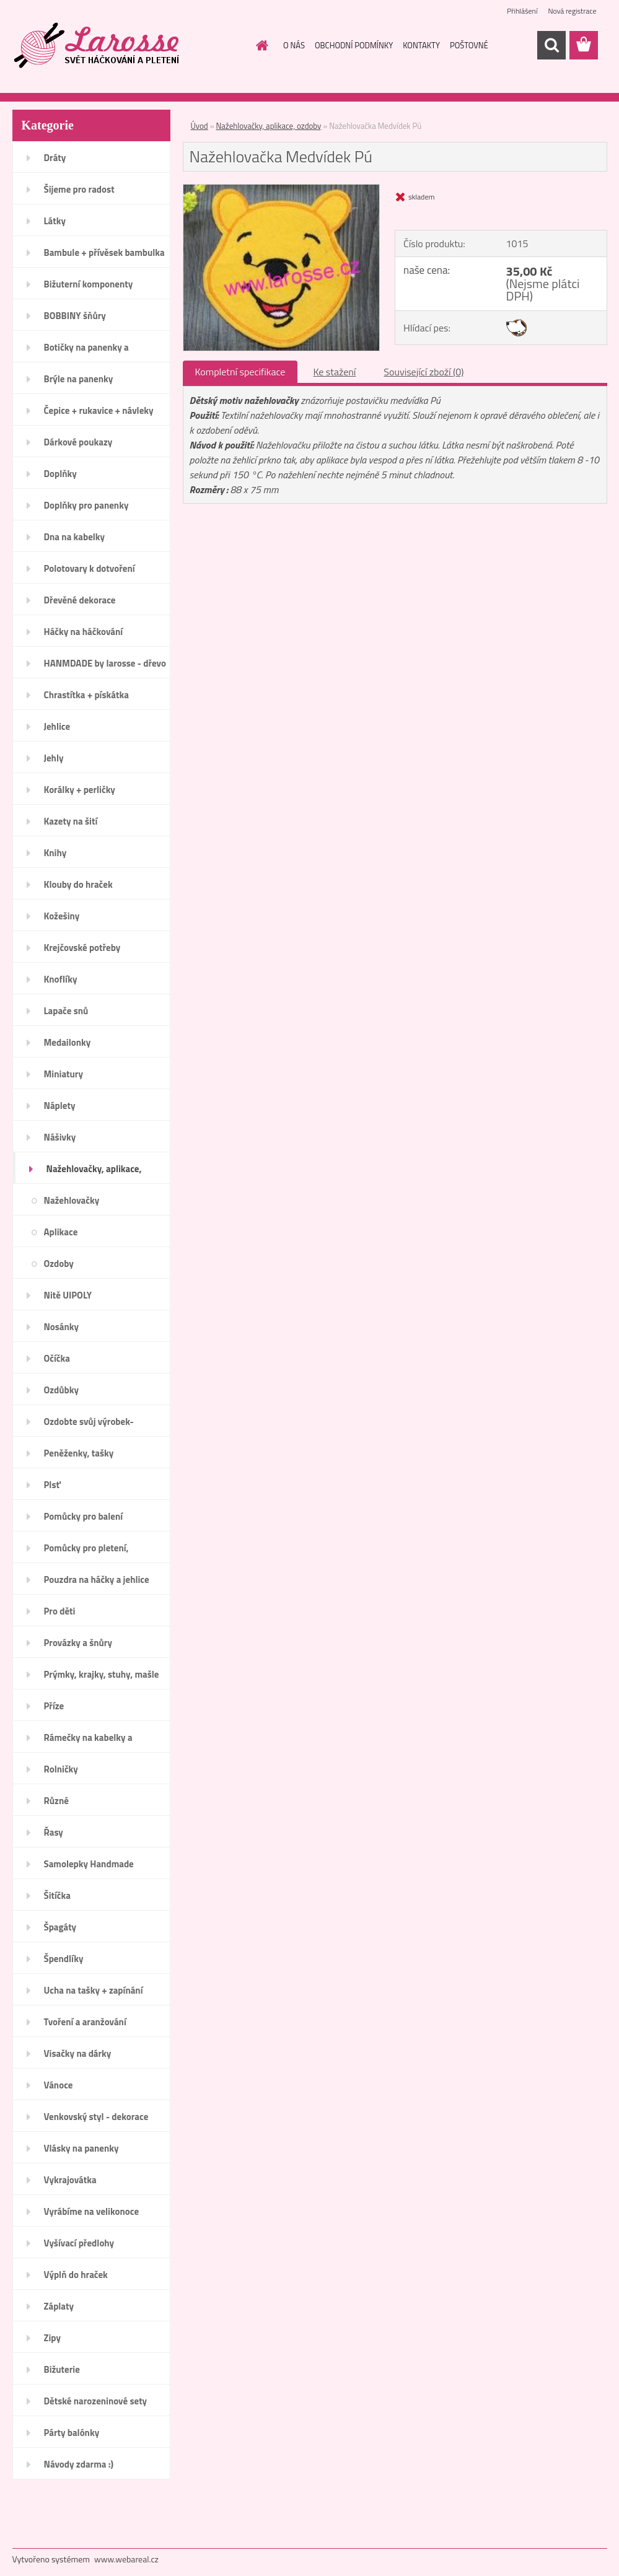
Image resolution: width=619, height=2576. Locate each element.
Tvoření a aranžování (85, 2022)
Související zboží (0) (423, 371)
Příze (54, 1706)
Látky (55, 221)
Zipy (52, 2338)
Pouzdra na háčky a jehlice (96, 1579)
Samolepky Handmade (89, 1864)
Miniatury (63, 1074)
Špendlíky (64, 1959)
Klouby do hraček (78, 884)
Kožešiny (62, 916)
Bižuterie (62, 2369)
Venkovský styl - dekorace (96, 2116)
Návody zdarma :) (79, 2464)
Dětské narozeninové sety (95, 2401)
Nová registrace (572, 11)
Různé (56, 1801)
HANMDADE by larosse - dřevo (105, 663)
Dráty (55, 158)
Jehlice (57, 726)
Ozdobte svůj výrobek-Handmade (89, 1425)
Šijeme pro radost (79, 189)
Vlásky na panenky (81, 2148)
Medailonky (67, 1042)
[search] (551, 45)
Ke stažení (334, 371)
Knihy (55, 853)
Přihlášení (522, 11)
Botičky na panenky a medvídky (86, 351)
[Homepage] (260, 45)
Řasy (53, 1832)
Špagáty (60, 1927)
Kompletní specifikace (240, 371)
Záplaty (59, 2306)
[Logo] (97, 46)
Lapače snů (66, 1011)
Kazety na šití (71, 821)
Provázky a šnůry (78, 1643)
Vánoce (58, 2085)
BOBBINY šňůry (75, 316)
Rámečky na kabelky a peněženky (88, 1741)
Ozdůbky (61, 1390)
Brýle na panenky (78, 379)
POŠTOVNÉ (469, 45)
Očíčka (57, 1358)
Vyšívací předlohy (79, 2243)
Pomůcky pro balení (83, 1516)
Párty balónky (72, 2432)
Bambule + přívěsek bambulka (104, 252)
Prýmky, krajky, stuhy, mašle (101, 1674)
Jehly (54, 758)
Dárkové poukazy (78, 442)
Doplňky (60, 474)
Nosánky (61, 1327)
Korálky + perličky (79, 789)
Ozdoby (59, 1263)
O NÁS (294, 45)
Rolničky (61, 1769)
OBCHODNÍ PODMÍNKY (354, 45)
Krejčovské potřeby (82, 947)
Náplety (60, 1105)
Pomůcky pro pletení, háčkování (86, 1552)
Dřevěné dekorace (80, 600)
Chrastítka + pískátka (86, 695)
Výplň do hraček (76, 2274)
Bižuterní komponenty (88, 284)
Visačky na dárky (78, 2053)
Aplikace (61, 1232)
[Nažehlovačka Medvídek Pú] (281, 189)
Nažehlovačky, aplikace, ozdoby (94, 1173)
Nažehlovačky (72, 1200)
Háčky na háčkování (83, 631)
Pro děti (60, 1611)
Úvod (199, 126)
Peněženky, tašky (79, 1453)
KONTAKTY (421, 45)
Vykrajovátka (70, 2180)
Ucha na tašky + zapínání (93, 1990)
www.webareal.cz (126, 2558)
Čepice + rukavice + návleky (99, 410)
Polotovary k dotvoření (89, 568)
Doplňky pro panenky (86, 505)
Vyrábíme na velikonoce (91, 2211)
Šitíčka (57, 1895)
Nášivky (60, 1137)
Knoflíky (60, 979)
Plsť (52, 1485)
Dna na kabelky (74, 537)
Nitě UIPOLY (68, 1295)
